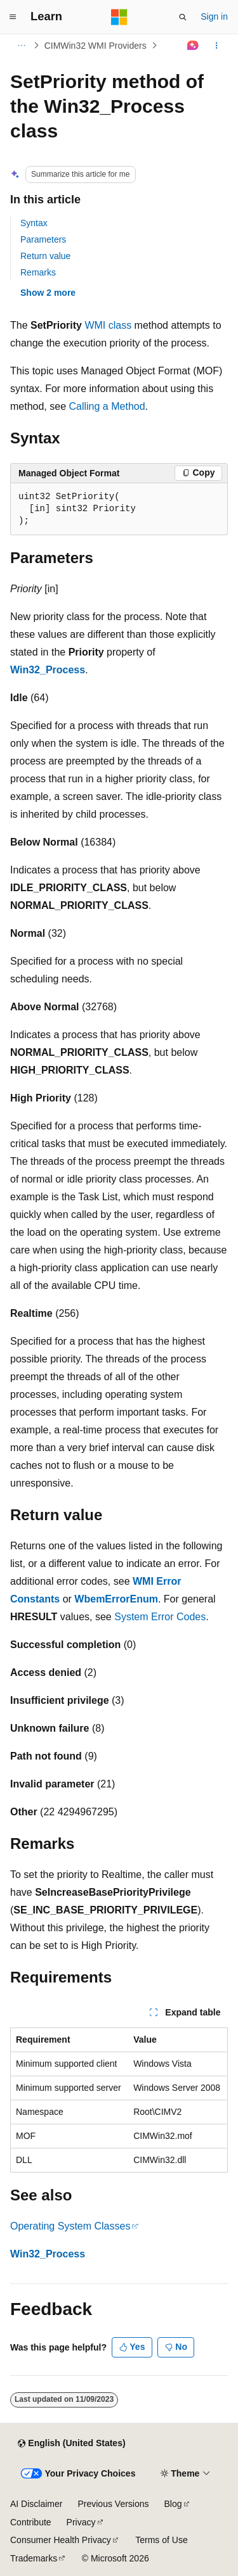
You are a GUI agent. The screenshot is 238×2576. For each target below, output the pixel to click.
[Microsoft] (119, 17)
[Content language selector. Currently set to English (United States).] (71, 2443)
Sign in (214, 16)
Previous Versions (113, 2504)
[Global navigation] (12, 17)
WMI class (107, 325)
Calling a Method (107, 406)
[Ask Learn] (193, 45)
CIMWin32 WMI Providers (95, 46)
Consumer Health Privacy (60, 2540)
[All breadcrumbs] (21, 45)
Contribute (30, 2522)
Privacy (81, 2522)
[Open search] (182, 17)
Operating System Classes (70, 2226)
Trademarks (33, 2558)
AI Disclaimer (36, 2504)
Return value (45, 256)
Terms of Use (161, 2540)
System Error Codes (160, 1616)
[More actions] (217, 45)
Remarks (38, 272)
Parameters (43, 239)
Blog (173, 2504)
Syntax (34, 223)
